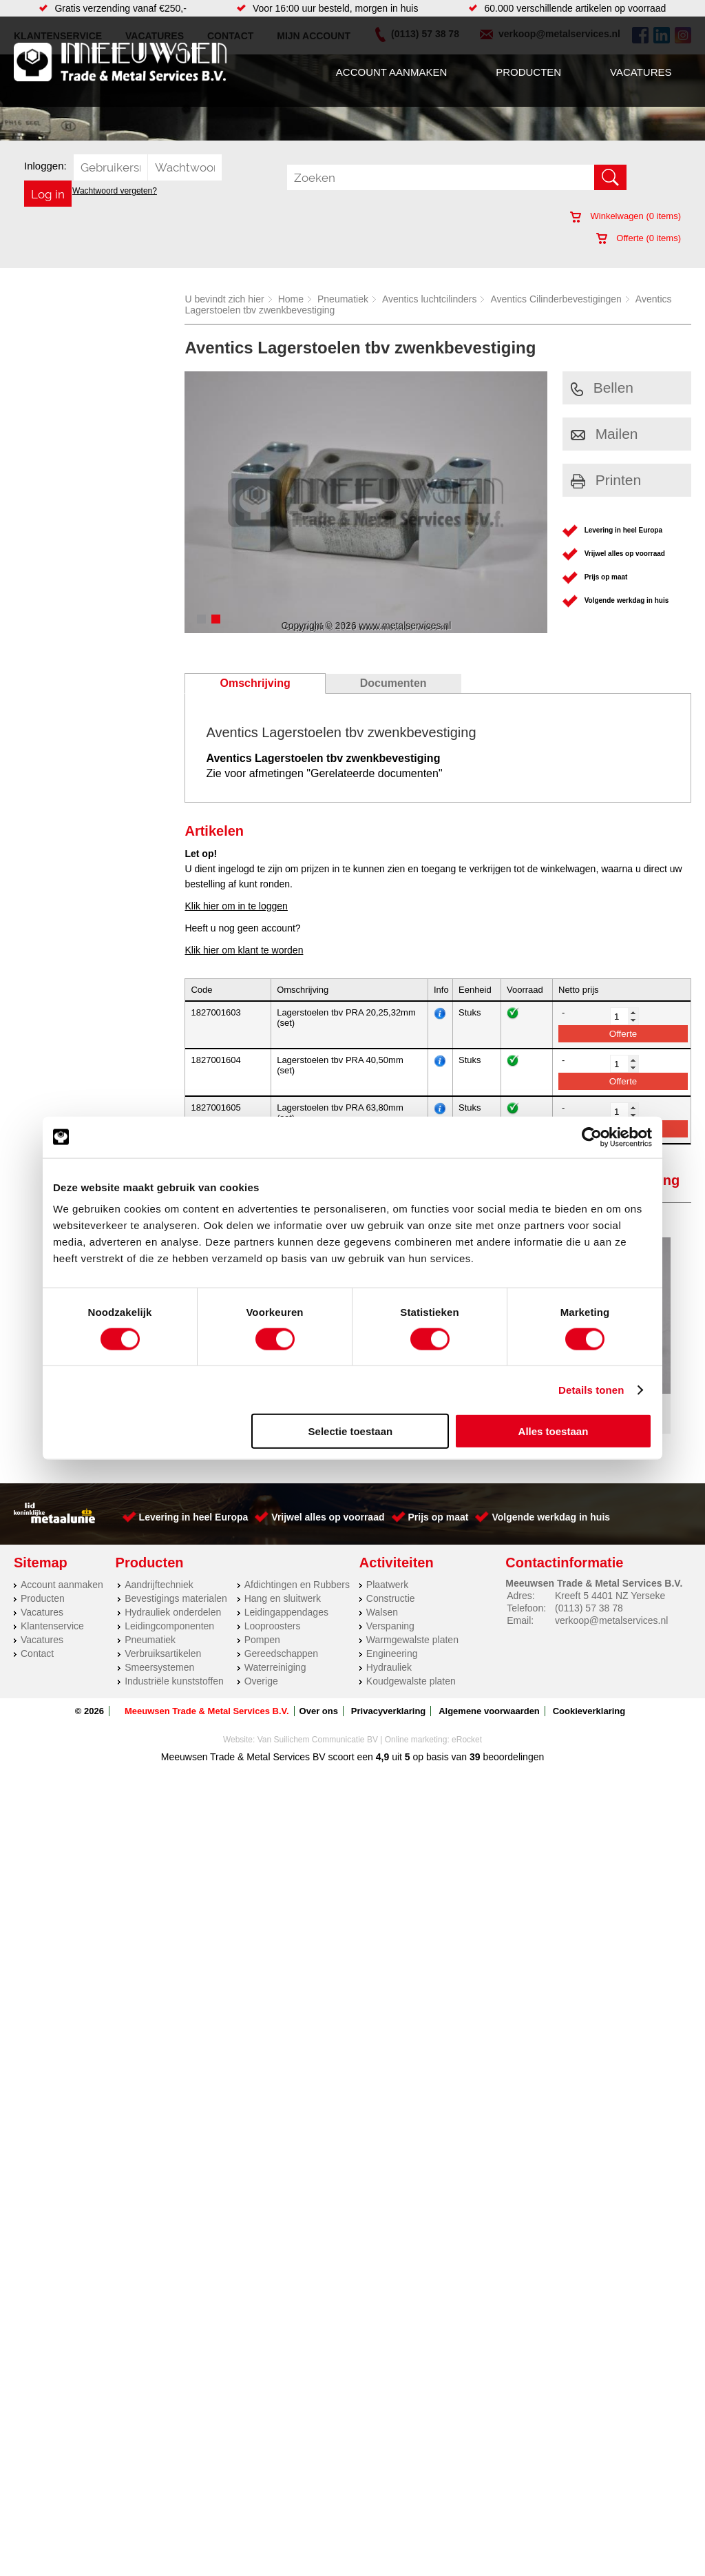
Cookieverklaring (589, 1672)
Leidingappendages (286, 1573)
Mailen (604, 434)
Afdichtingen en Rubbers (297, 1546)
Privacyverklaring (388, 1672)
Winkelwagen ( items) (625, 216)
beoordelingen (513, 1718)
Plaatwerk (387, 1546)
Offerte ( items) (638, 238)
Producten (528, 72)
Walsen (382, 1573)
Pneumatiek (342, 299)
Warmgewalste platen (412, 1601)
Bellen (602, 387)
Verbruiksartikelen (163, 1614)
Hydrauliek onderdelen (173, 1573)
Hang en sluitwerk (282, 1559)
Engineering (392, 1614)
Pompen (262, 1601)
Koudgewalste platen (411, 1642)
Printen (606, 480)
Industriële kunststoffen (174, 1642)
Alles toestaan (553, 1431)
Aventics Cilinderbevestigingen (555, 299)
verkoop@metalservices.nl (611, 1581)
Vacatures (640, 72)
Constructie (390, 1559)
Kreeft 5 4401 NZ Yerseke (610, 1557)
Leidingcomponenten (169, 1587)
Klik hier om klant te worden (244, 950)
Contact (37, 1614)
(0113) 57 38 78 (589, 1569)
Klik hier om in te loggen (236, 905)
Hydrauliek (389, 1628)
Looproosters (272, 1587)
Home (291, 299)
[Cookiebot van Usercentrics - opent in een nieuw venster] (592, 1136)
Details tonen (591, 1389)
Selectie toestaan (350, 1431)
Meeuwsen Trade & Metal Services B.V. (207, 1672)
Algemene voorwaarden (489, 1672)
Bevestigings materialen (176, 1559)
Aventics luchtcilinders (429, 299)
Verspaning (390, 1587)
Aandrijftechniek (159, 1546)
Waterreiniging (275, 1628)
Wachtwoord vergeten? (114, 191)
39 (475, 1718)
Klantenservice (52, 1587)
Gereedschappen (281, 1614)
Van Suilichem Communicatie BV (317, 1701)
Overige (261, 1642)
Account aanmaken (391, 72)
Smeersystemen (159, 1628)
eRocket (467, 1701)
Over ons (318, 1672)
